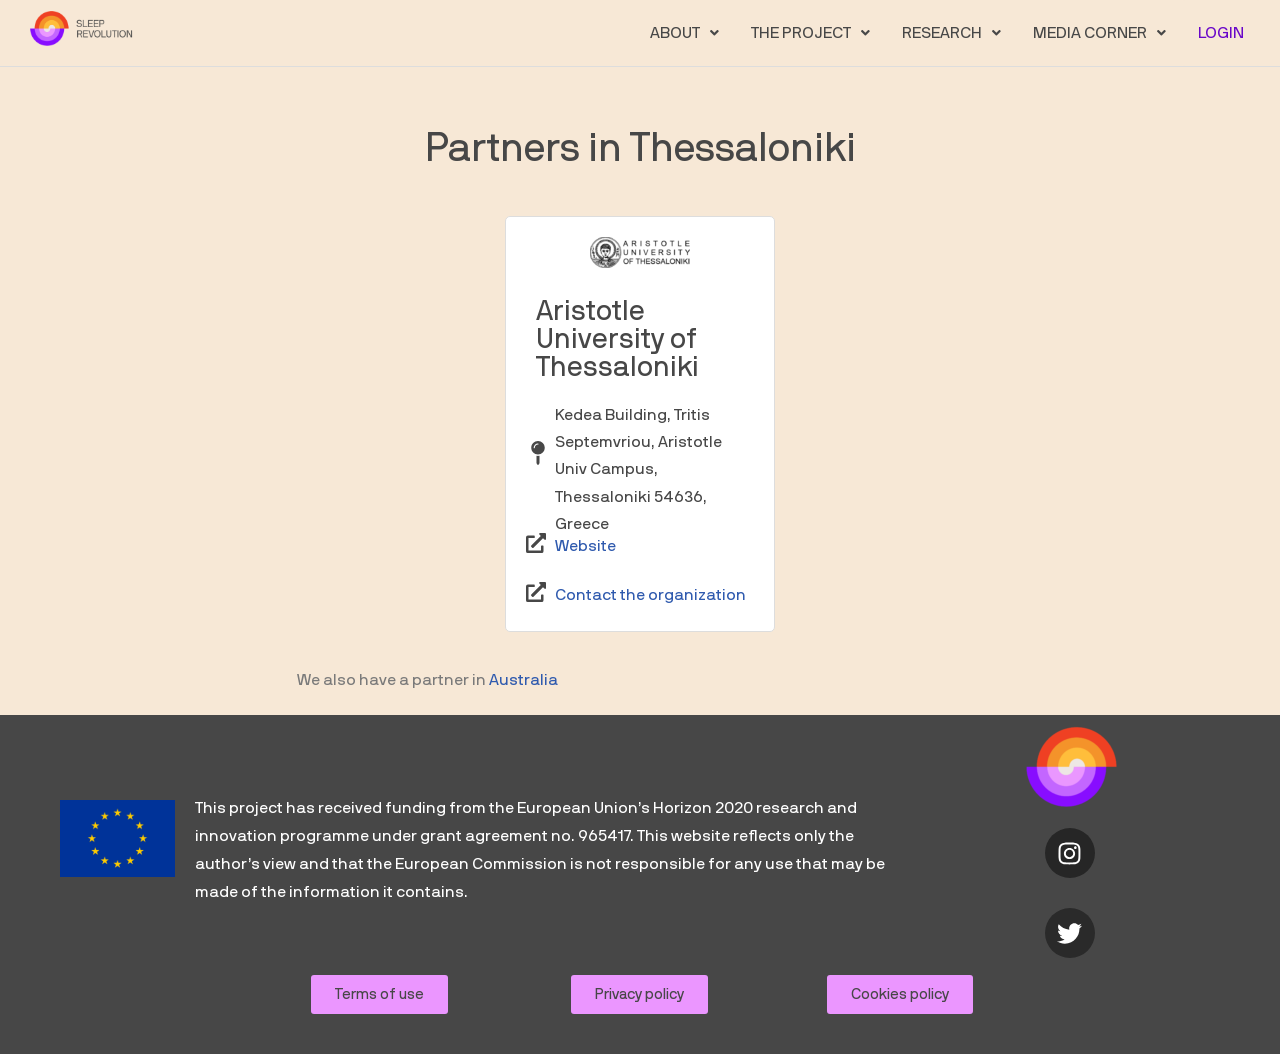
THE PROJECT (810, 33)
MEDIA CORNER (1099, 33)
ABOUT (684, 33)
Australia (523, 680)
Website (585, 546)
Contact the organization (650, 595)
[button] (684, 33)
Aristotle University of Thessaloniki (617, 340)
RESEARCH (951, 33)
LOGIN (1221, 33)
